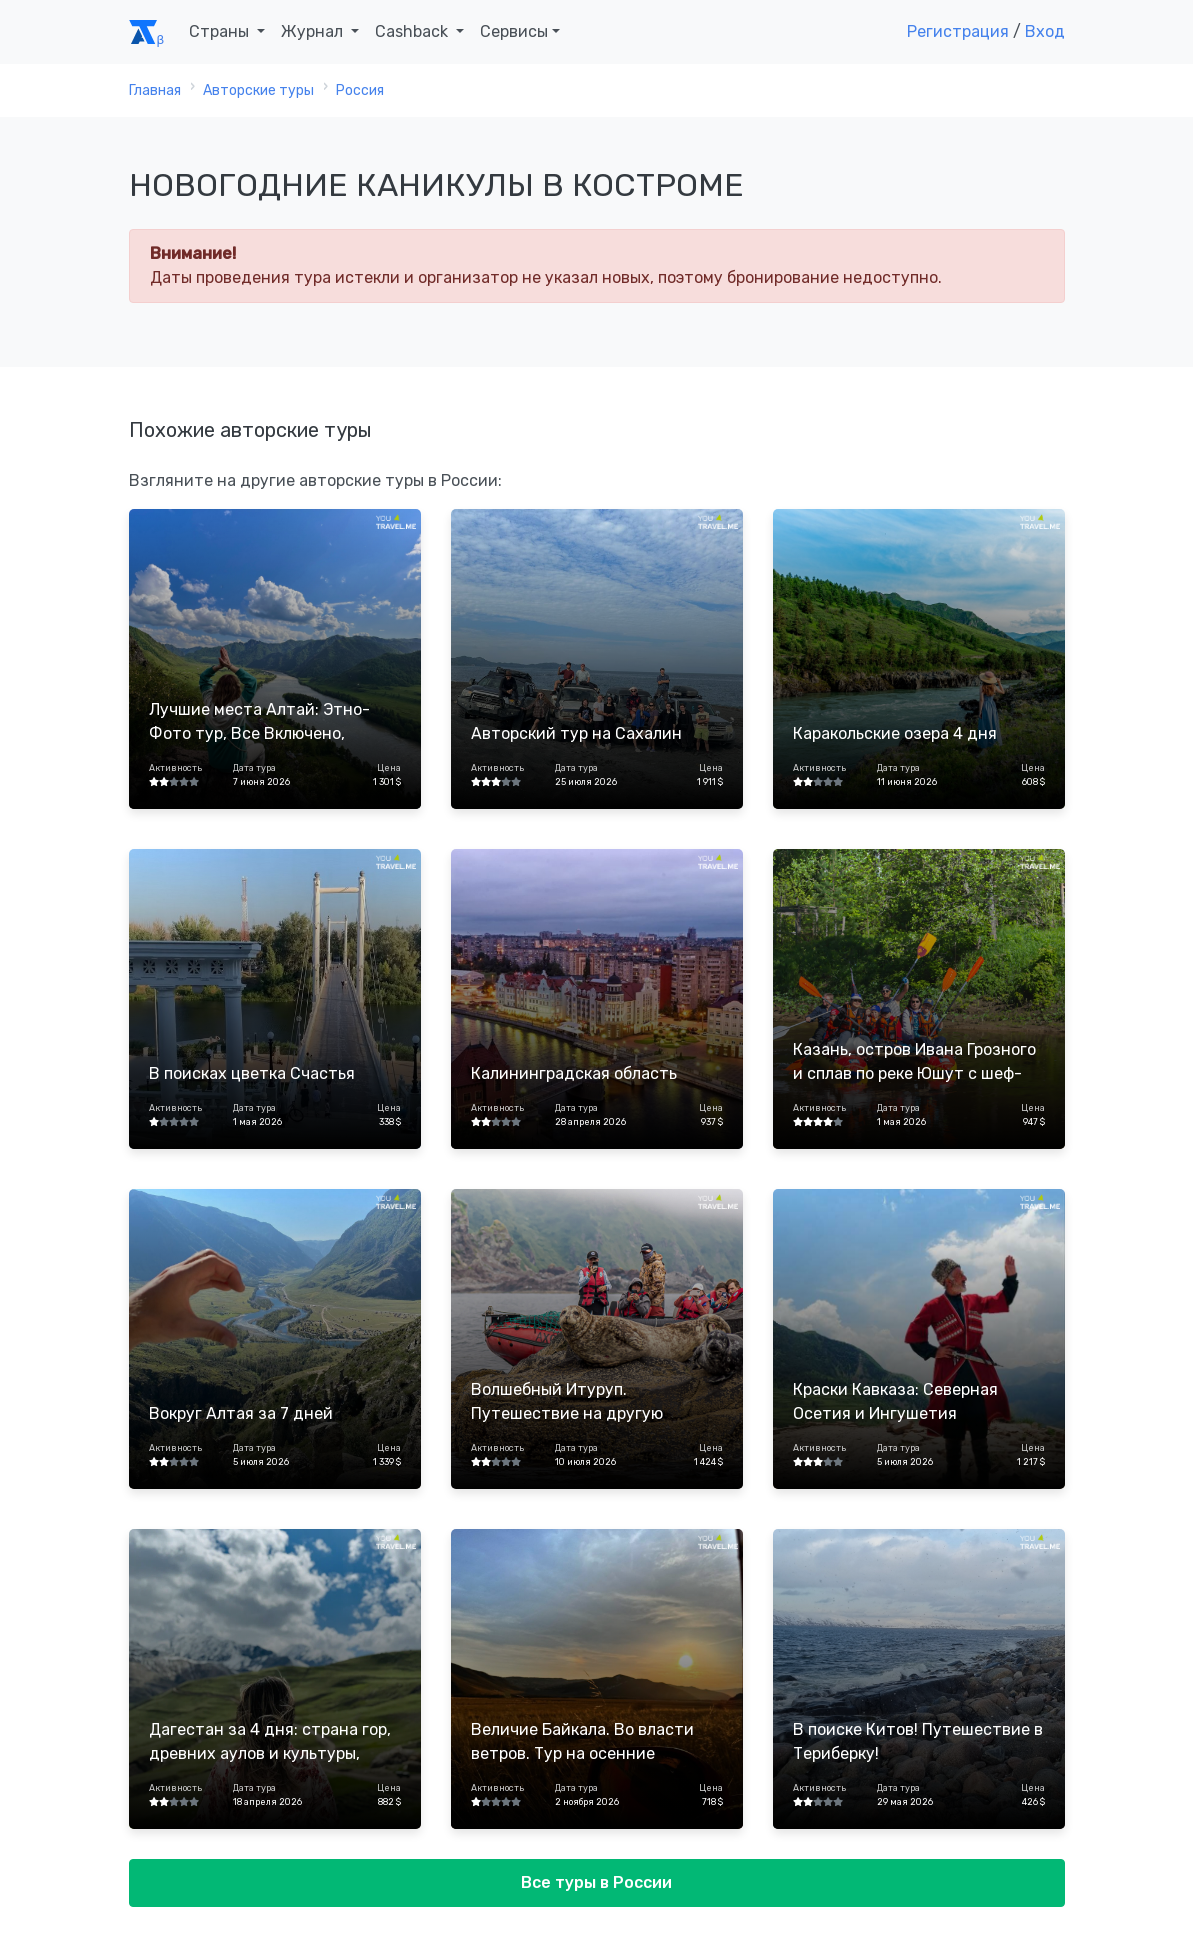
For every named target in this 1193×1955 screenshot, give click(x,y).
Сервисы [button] (514, 31)
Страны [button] (221, 31)
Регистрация (958, 31)
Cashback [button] (413, 31)
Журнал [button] (314, 31)
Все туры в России (596, 1882)
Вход (1045, 31)
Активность (175, 768)
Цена (389, 768)
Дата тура (254, 768)
